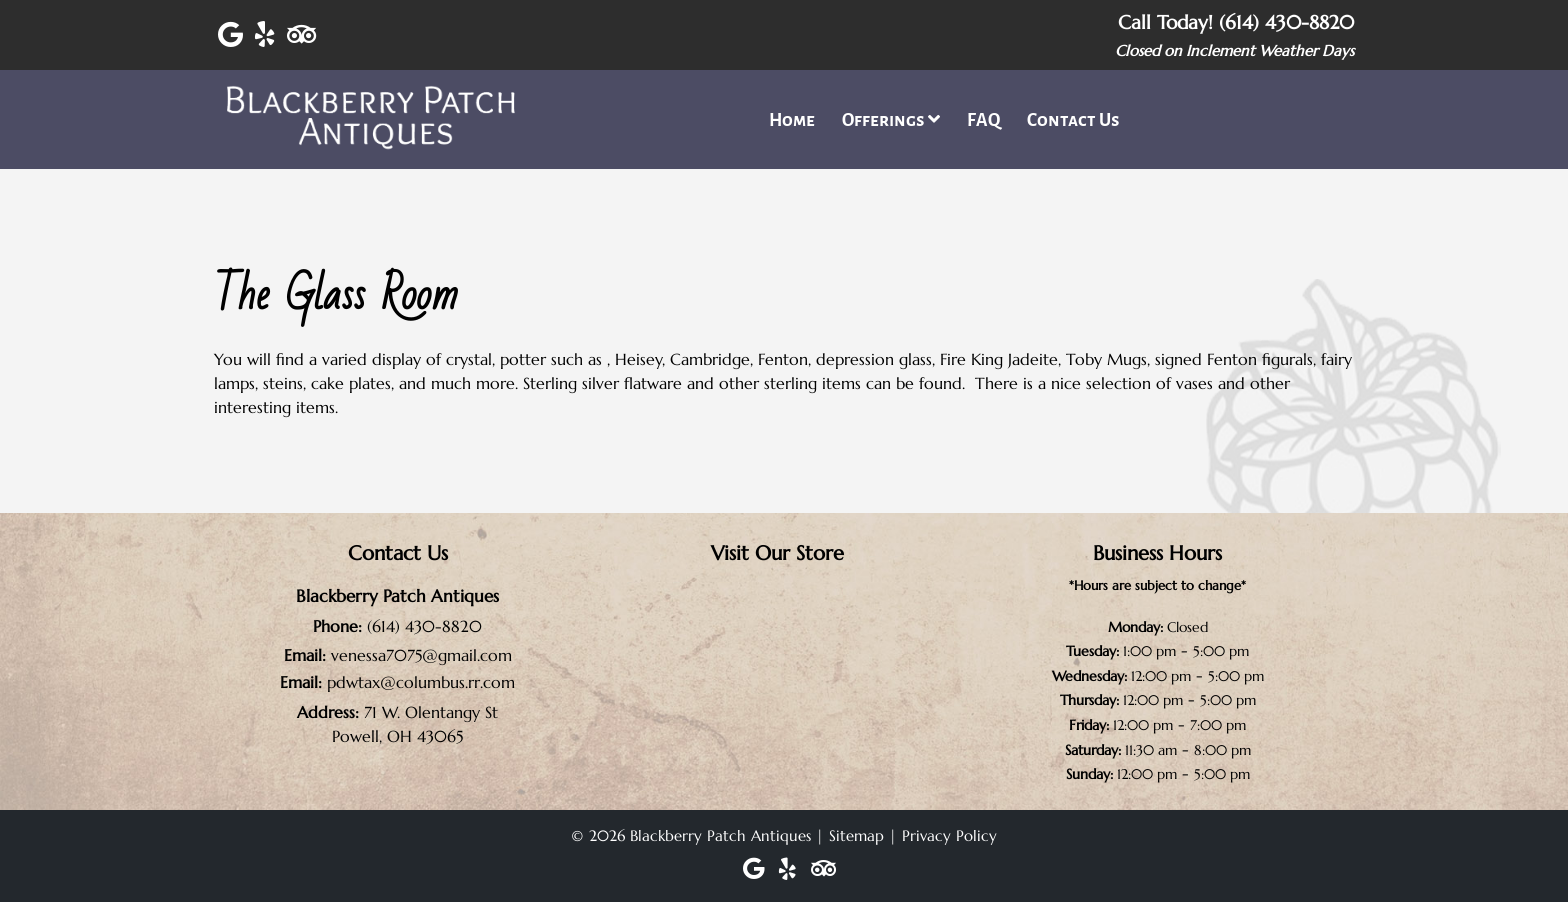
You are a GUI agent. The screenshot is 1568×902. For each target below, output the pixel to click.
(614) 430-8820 (424, 626)
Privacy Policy (949, 835)
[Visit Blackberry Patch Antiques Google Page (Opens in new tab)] (230, 35)
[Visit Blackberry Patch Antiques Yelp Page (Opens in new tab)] (265, 35)
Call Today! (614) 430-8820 (1236, 22)
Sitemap (856, 835)
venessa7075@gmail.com (421, 655)
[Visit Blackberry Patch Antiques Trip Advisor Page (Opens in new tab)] (301, 35)
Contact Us (1073, 120)
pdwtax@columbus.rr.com (421, 682)
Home (792, 120)
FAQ (983, 120)
